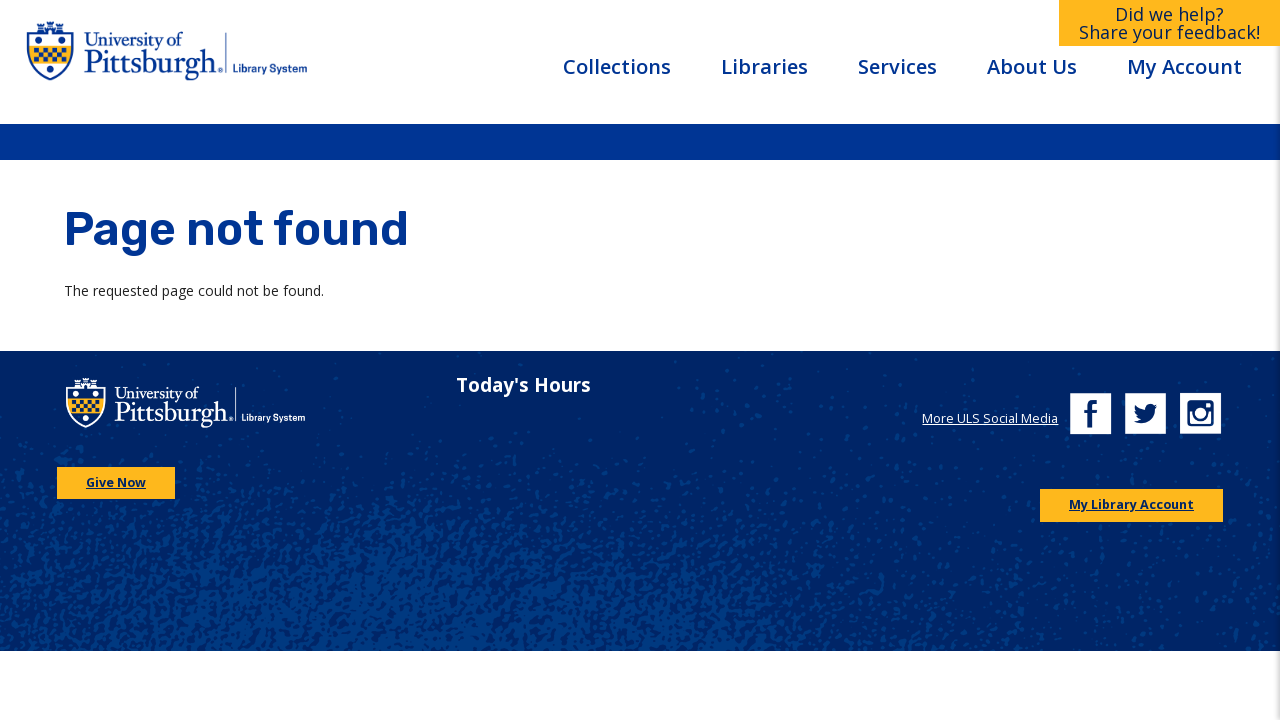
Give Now (116, 482)
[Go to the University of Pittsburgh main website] (121, 61)
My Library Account (1131, 504)
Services (897, 66)
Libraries (764, 66)
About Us (1032, 66)
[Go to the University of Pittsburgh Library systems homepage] (323, 61)
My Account (1184, 66)
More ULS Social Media (990, 418)
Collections (617, 66)
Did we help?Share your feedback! (1169, 23)
